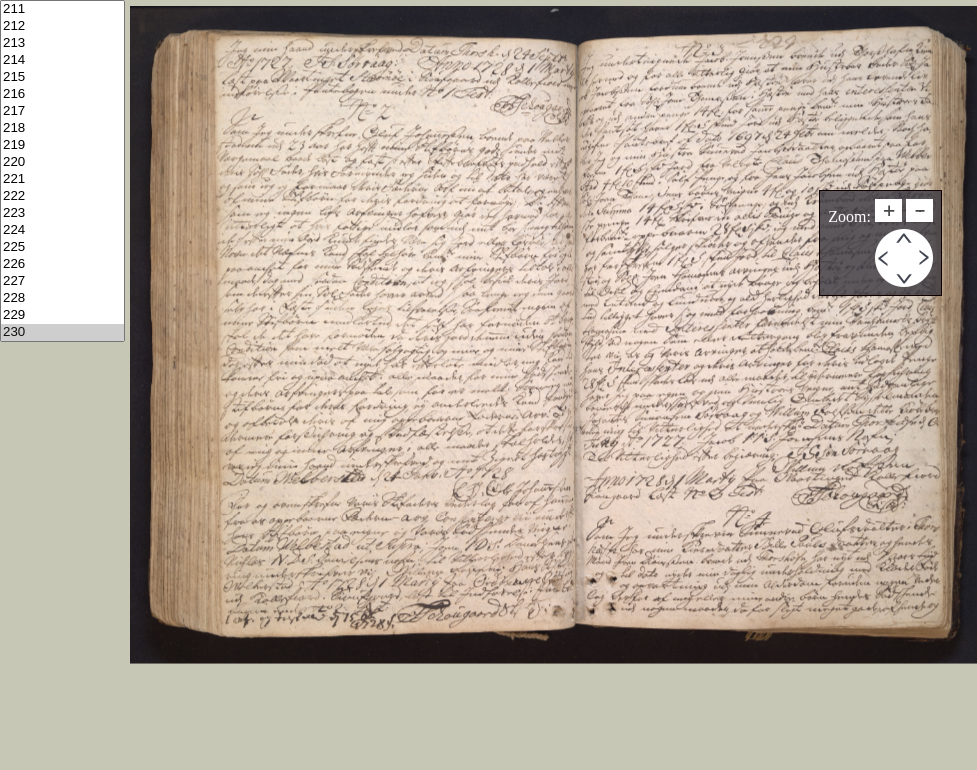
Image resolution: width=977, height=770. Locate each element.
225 (62, 247)
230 (62, 332)
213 (62, 43)
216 (62, 94)
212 (62, 26)
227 (62, 281)
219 (62, 145)
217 (62, 111)
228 (62, 298)
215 (62, 77)
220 (62, 162)
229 (62, 315)
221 (62, 179)
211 (62, 9)
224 (62, 230)
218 (62, 128)
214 (62, 60)
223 (62, 213)
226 (62, 264)
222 (62, 196)
